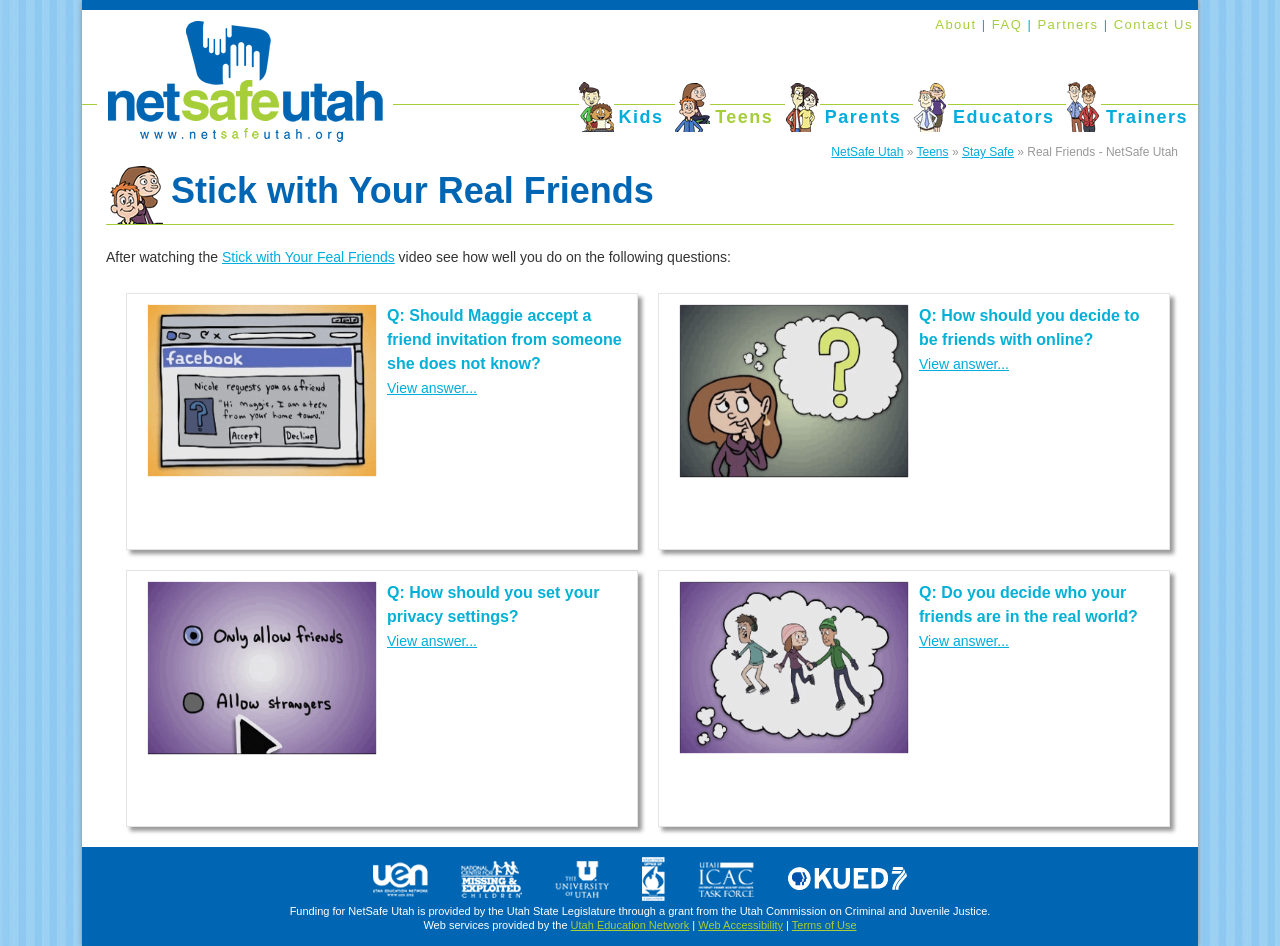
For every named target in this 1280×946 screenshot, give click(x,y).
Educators (1004, 117)
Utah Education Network (630, 925)
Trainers (1147, 117)
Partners (1070, 24)
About (955, 24)
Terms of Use (824, 925)
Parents (863, 117)
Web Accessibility (740, 925)
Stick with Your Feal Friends (308, 257)
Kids (641, 117)
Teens (744, 117)
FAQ (1010, 24)
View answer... (432, 388)
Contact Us (1153, 24)
